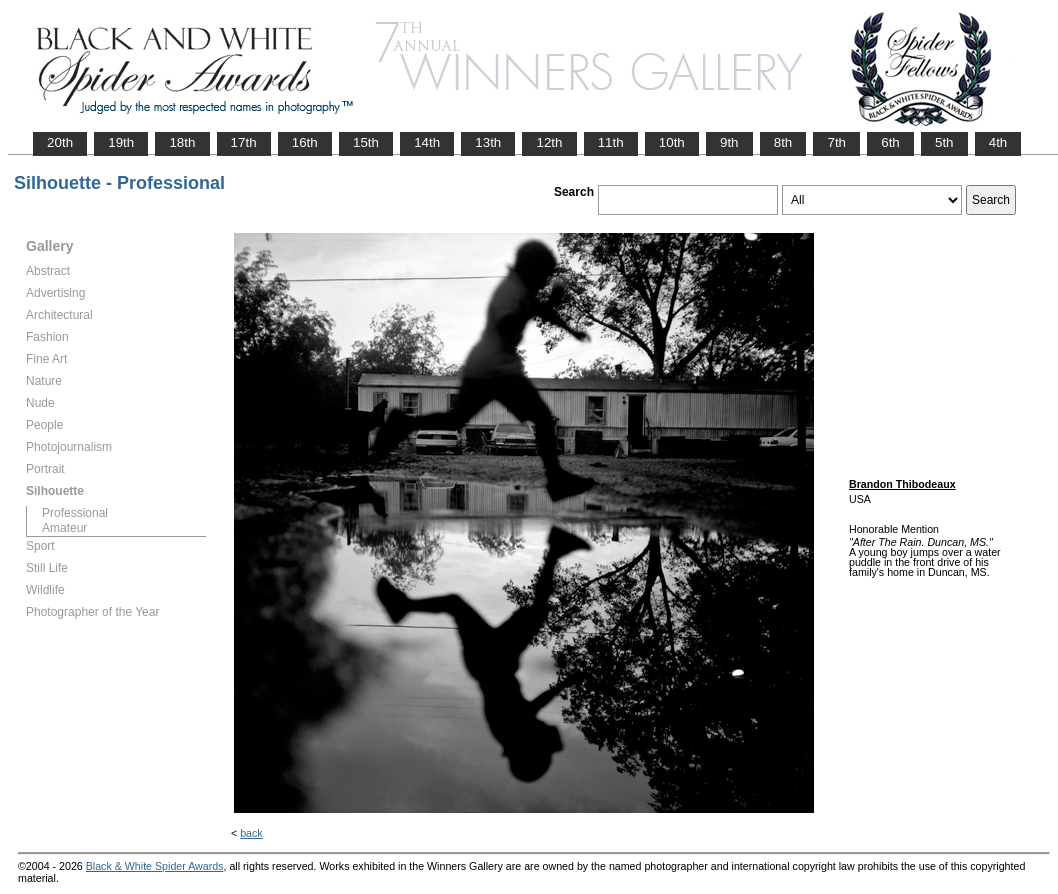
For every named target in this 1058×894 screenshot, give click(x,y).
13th (488, 142)
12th (549, 142)
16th (305, 142)
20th (60, 142)
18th (182, 142)
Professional (75, 513)
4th (998, 142)
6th (890, 142)
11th (611, 142)
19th (121, 142)
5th (944, 142)
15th (366, 142)
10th (672, 142)
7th (836, 142)
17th (244, 142)
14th (427, 142)
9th (729, 142)
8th (783, 142)
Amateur (64, 528)
